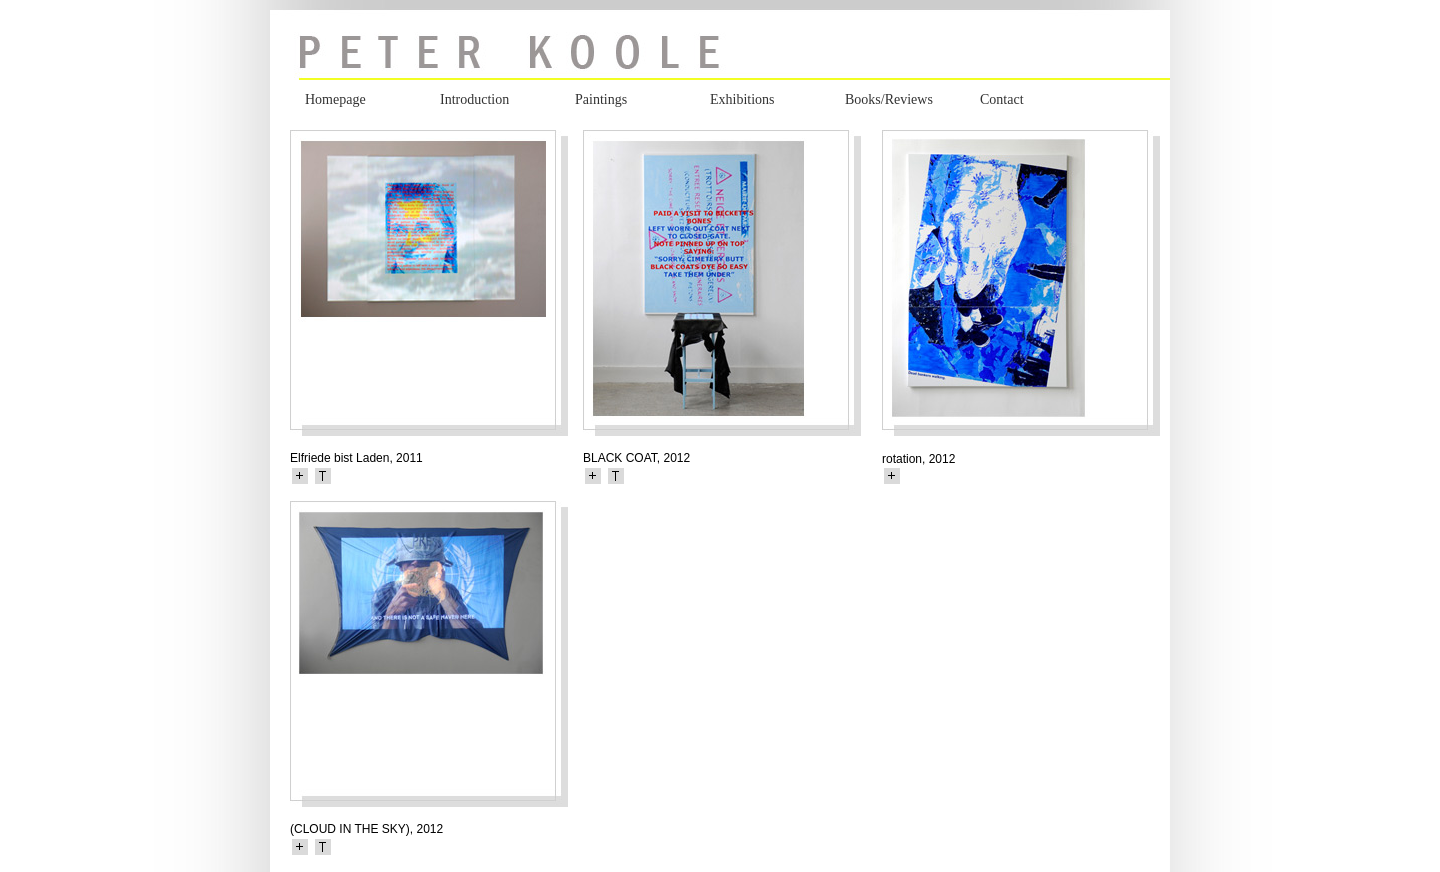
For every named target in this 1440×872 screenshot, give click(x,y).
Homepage (335, 99)
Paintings (601, 99)
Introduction (474, 99)
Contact (1002, 99)
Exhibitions (742, 99)
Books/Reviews (889, 99)
